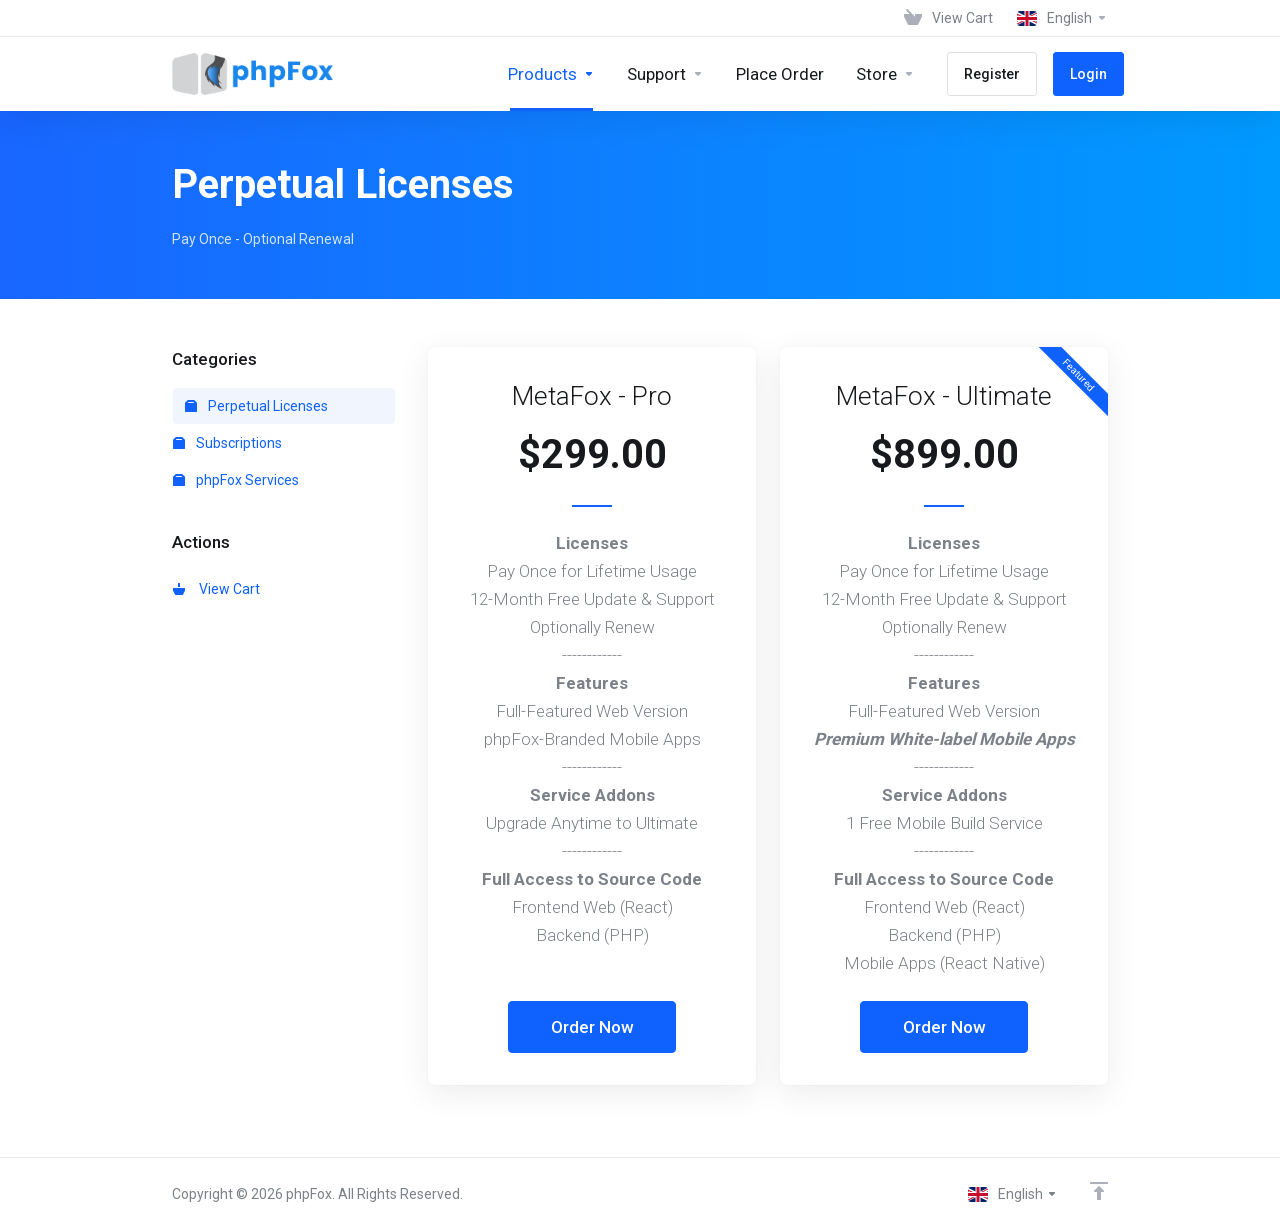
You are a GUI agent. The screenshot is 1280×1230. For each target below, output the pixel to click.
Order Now (592, 1027)
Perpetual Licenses (256, 406)
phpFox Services (236, 480)
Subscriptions (227, 443)
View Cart (216, 589)
